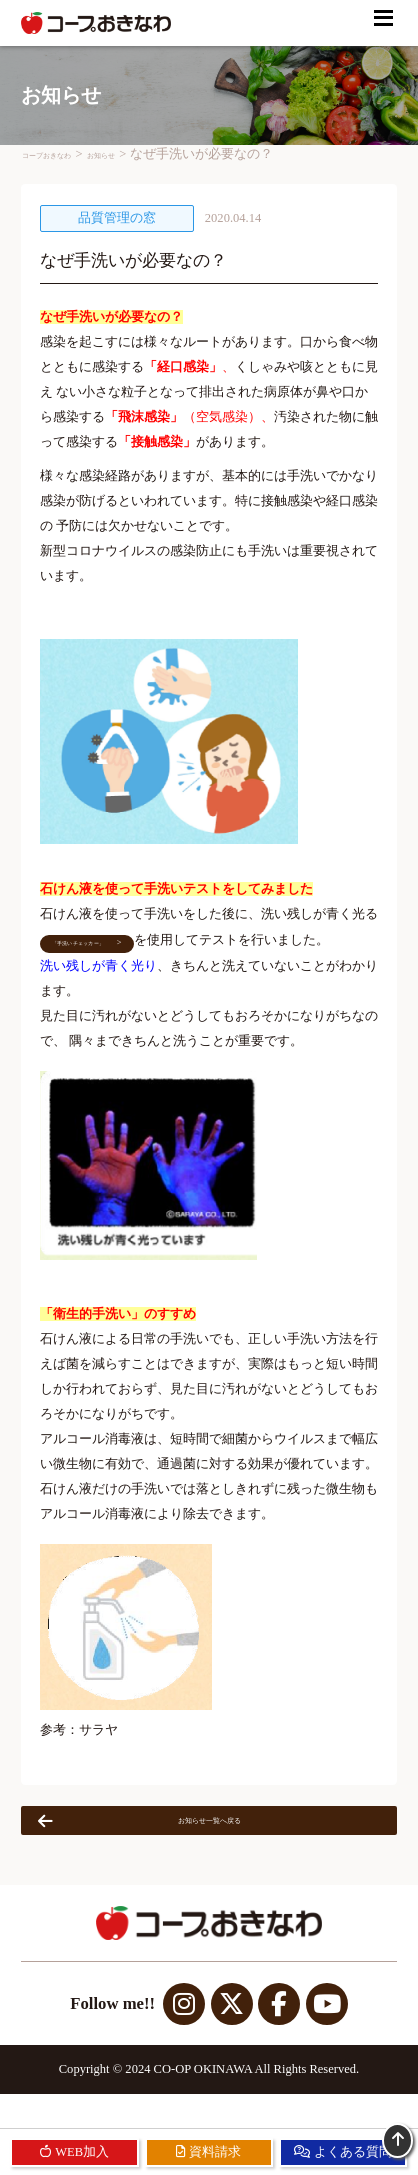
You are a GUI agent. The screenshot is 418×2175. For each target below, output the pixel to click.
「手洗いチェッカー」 (100, 952)
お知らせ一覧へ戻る (153, 1840)
